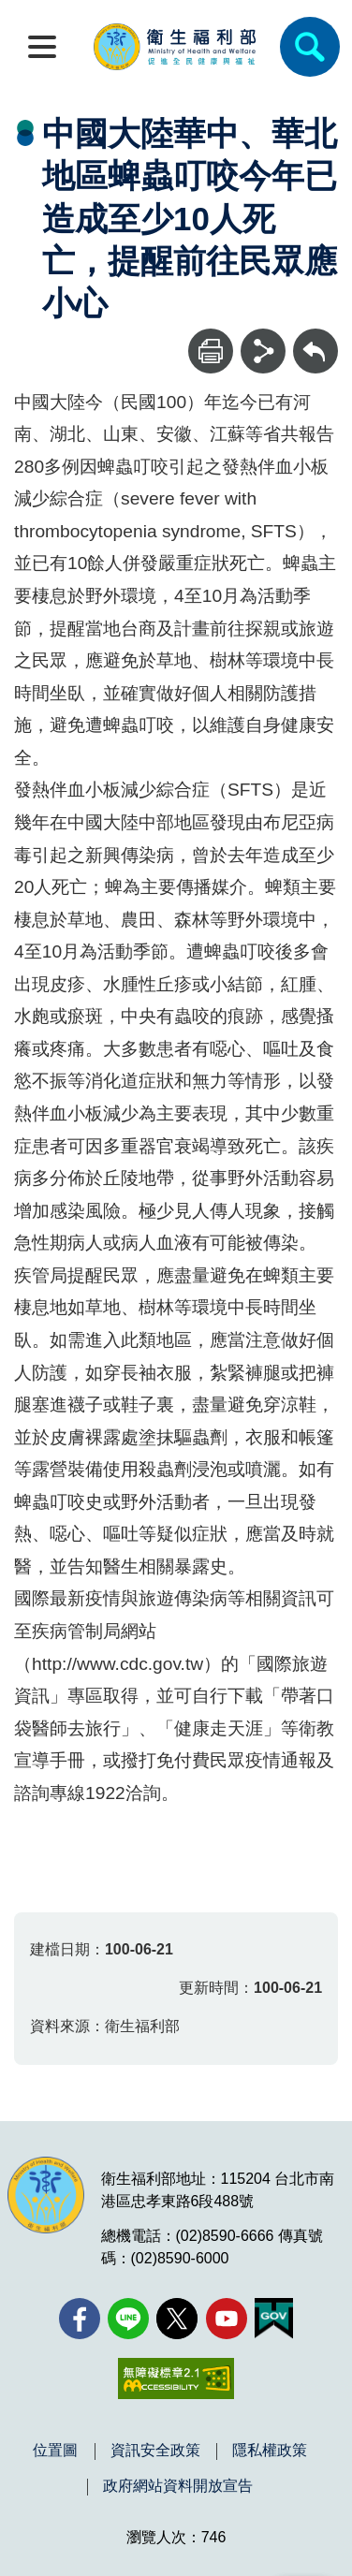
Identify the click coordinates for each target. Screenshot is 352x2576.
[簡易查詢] (310, 47)
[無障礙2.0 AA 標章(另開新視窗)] (175, 2378)
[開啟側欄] (42, 47)
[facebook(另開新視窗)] (79, 2318)
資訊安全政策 (155, 2450)
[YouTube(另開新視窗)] (226, 2318)
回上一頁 (315, 337)
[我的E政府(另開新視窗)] (274, 2318)
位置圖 (55, 2450)
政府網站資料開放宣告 (178, 2486)
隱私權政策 (269, 2450)
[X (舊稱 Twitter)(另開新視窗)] (177, 2318)
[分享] (263, 351)
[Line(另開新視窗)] (128, 2318)
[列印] (210, 351)
